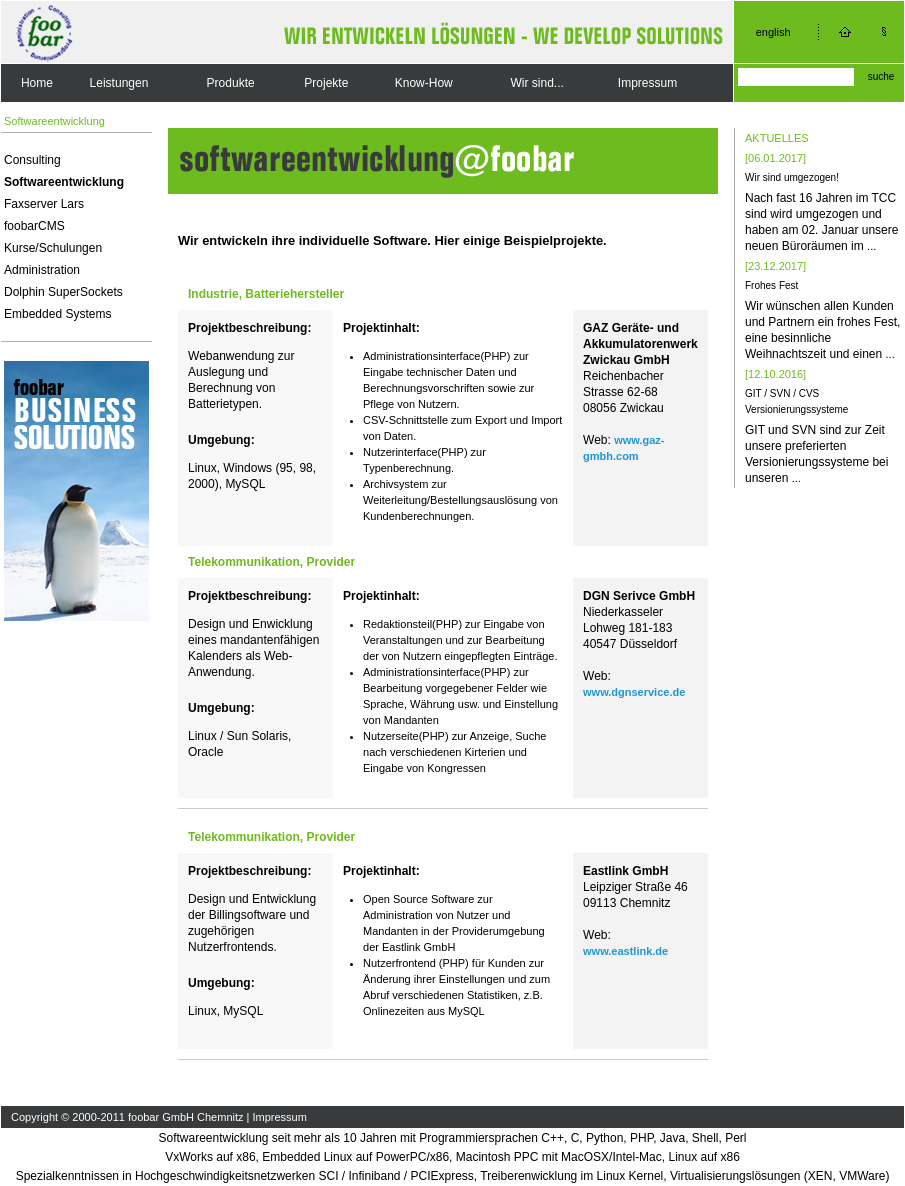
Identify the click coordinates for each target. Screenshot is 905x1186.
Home (37, 83)
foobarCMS (34, 226)
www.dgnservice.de (634, 692)
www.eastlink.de (625, 951)
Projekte (326, 83)
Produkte (231, 83)
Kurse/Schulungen (53, 248)
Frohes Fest (771, 285)
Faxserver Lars (44, 204)
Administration (42, 270)
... (871, 246)
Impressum (647, 83)
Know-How (424, 83)
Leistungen (119, 83)
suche (881, 76)
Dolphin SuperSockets (63, 292)
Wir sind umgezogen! (792, 177)
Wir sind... (537, 83)
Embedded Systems (57, 314)
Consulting (32, 160)
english (773, 32)
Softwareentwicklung (64, 182)
